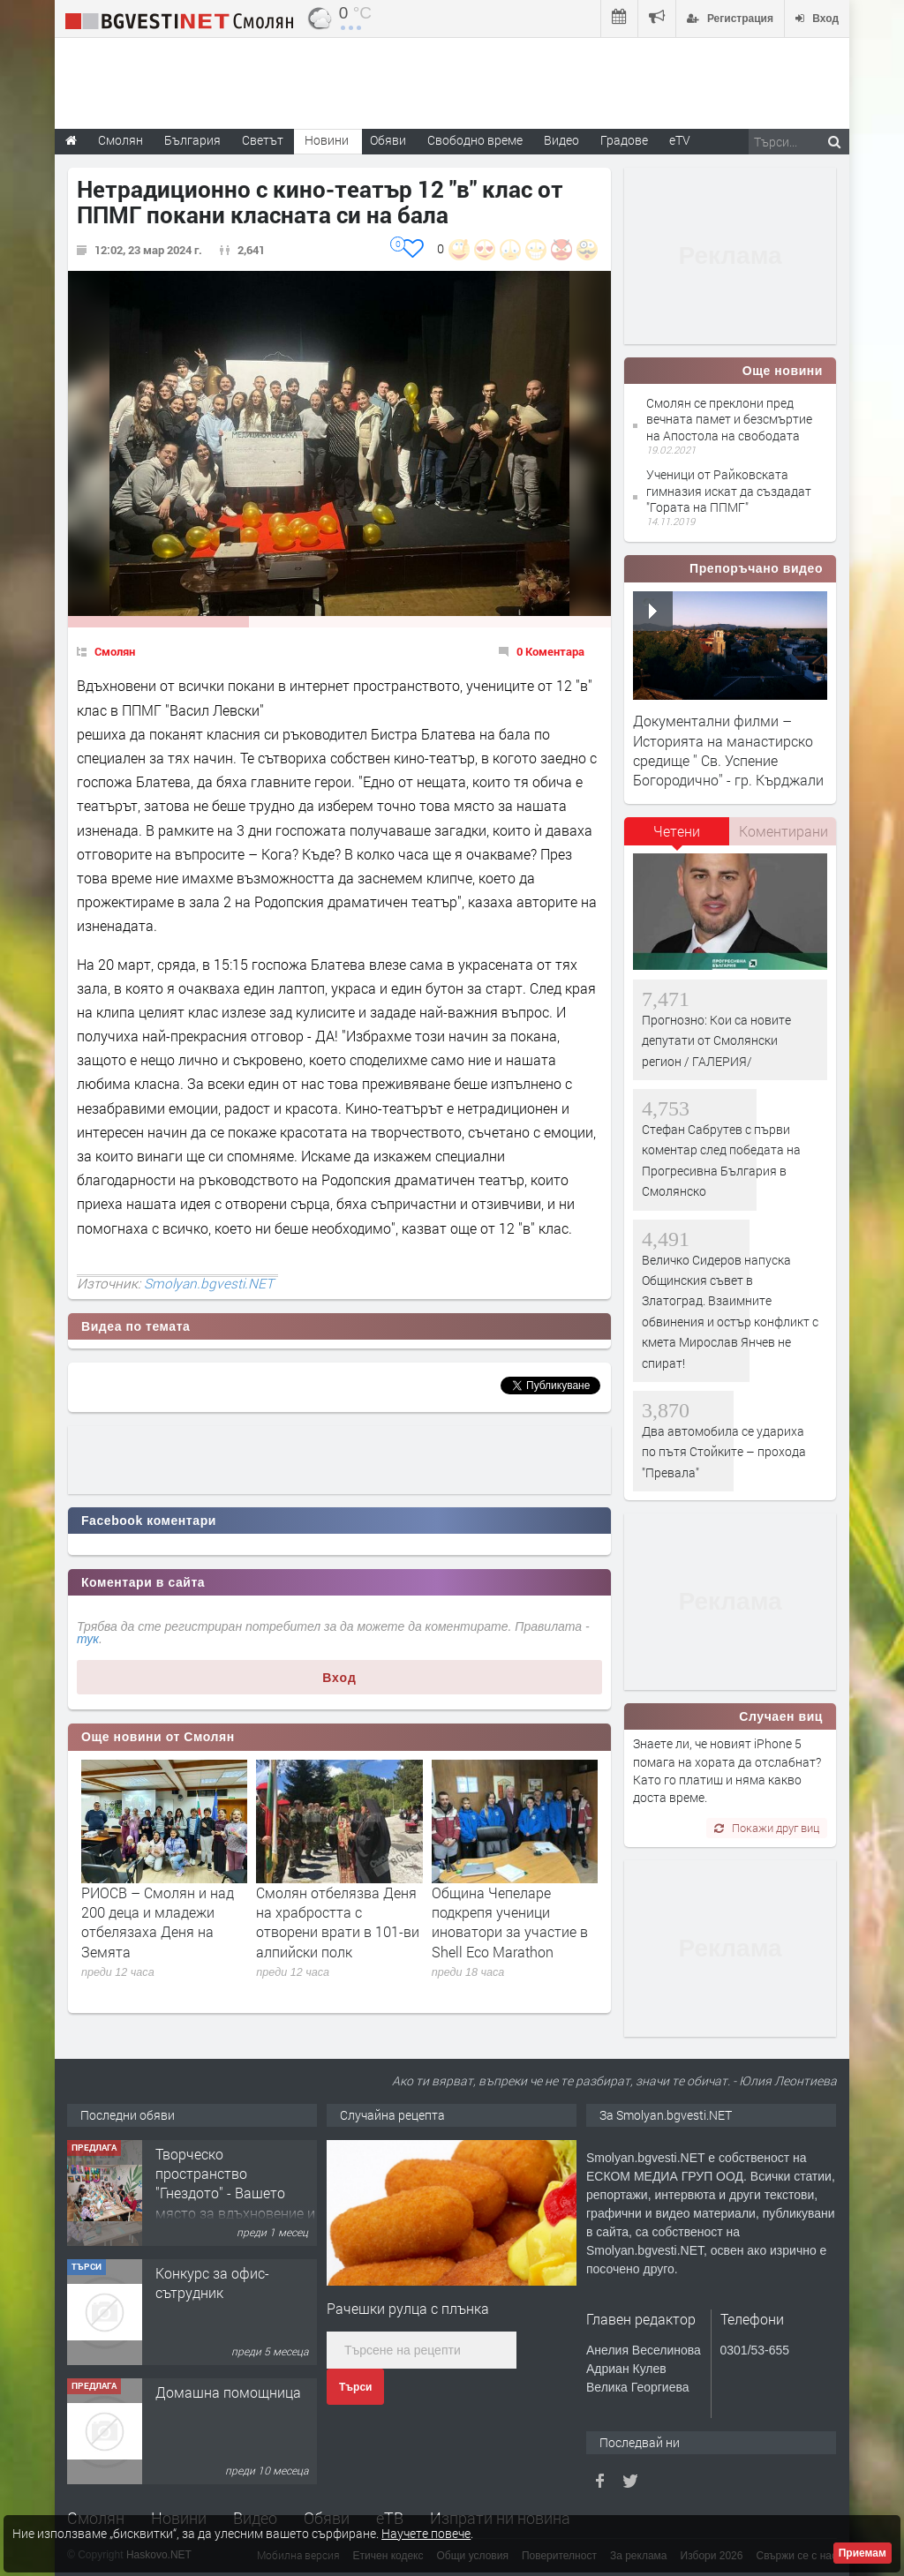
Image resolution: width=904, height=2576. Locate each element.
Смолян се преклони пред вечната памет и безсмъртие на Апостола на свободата (729, 418)
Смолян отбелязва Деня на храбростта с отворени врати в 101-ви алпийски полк (337, 1922)
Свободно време (475, 139)
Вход (339, 1678)
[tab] (677, 837)
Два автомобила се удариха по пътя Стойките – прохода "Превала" (724, 1452)
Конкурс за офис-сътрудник (212, 2283)
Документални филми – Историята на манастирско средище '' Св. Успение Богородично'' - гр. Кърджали (728, 750)
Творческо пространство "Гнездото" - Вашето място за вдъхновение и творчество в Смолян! (235, 2193)
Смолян (114, 651)
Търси (355, 2387)
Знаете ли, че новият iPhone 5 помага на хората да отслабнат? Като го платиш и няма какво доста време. (727, 1770)
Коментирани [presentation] (783, 831)
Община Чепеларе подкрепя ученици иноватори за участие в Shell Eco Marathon (510, 1922)
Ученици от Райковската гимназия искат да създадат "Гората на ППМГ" (728, 490)
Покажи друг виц (766, 1828)
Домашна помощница (228, 2392)
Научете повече (426, 2533)
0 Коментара (550, 651)
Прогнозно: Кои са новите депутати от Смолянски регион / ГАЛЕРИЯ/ (716, 1040)
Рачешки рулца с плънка (408, 2308)
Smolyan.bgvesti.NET (209, 1283)
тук (88, 1639)
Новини (327, 139)
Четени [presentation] (676, 831)
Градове (624, 139)
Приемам (862, 2553)
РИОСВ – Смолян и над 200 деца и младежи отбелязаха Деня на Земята (157, 1922)
